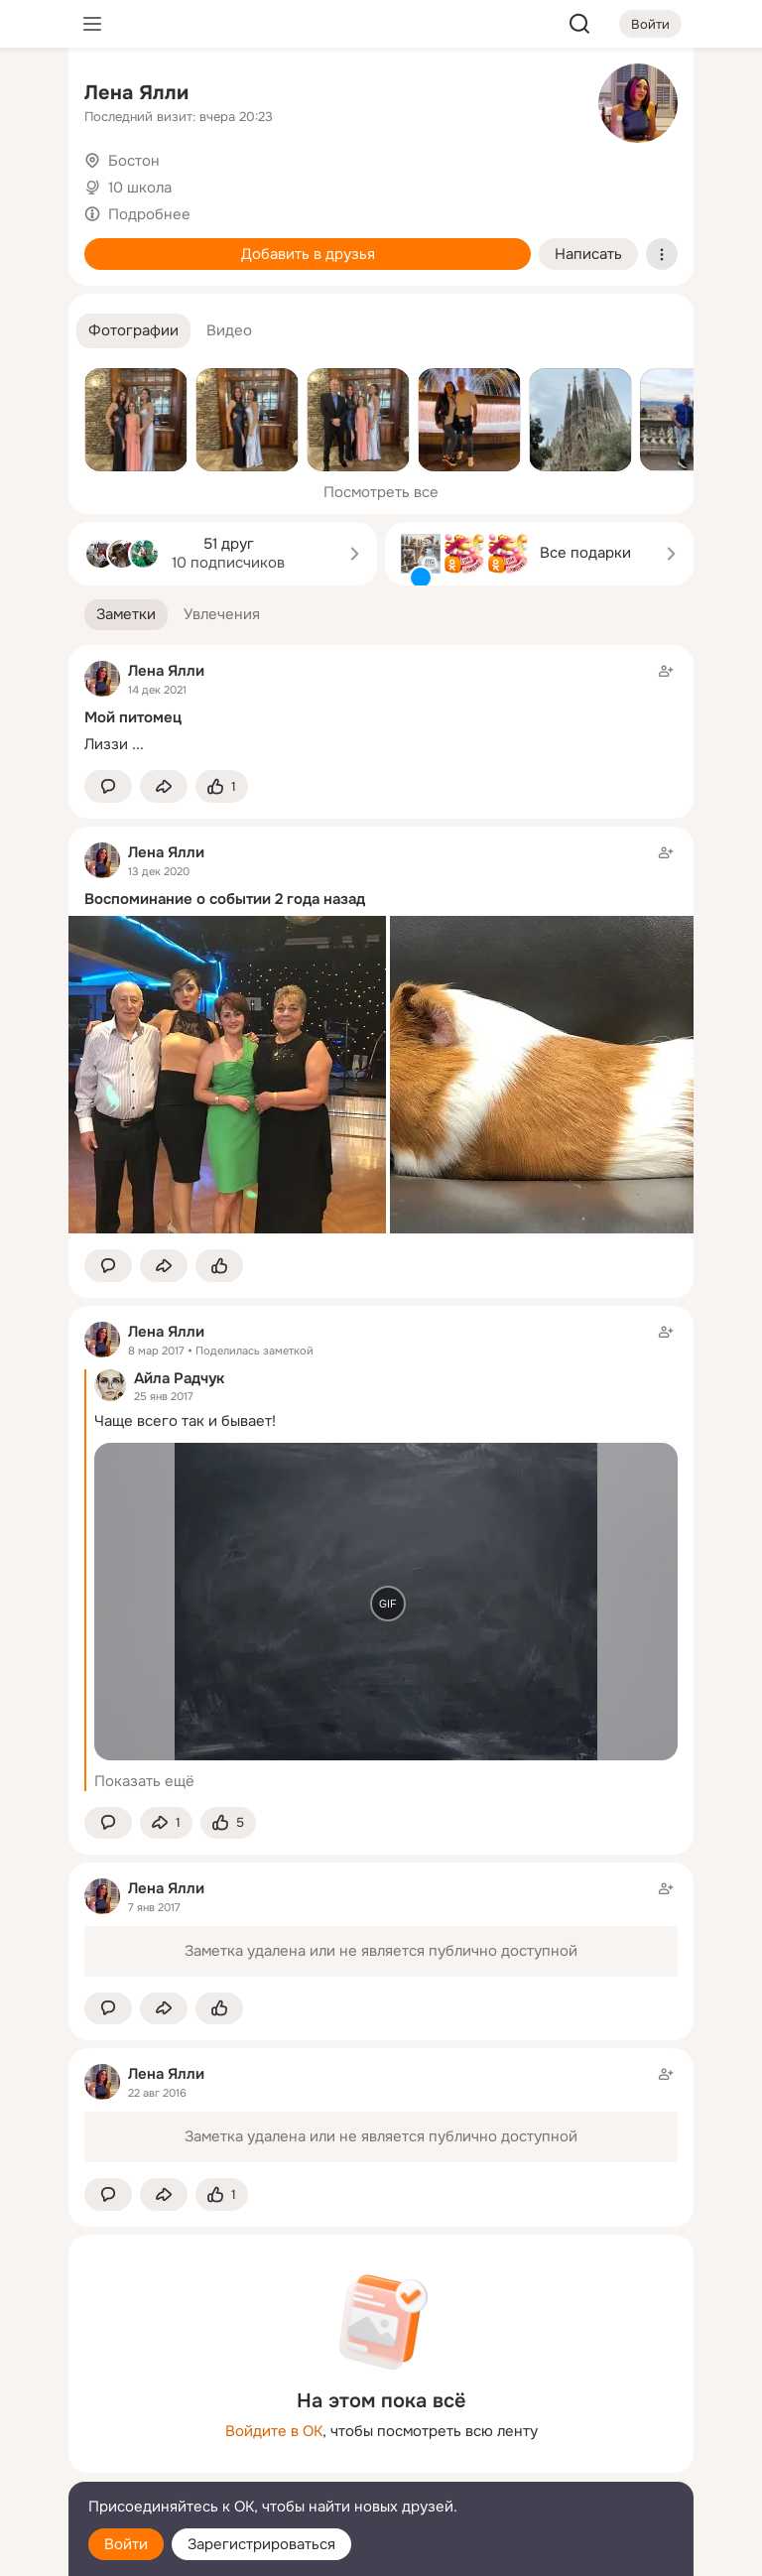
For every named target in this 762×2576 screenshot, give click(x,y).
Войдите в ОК (273, 2431)
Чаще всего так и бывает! (185, 1421)
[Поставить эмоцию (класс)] (221, 786)
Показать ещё (144, 1781)
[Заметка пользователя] (381, 707)
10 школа (140, 187)
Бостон (134, 161)
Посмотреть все (381, 492)
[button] (133, 331)
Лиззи (106, 744)
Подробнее (149, 214)
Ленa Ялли (136, 92)
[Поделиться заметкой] (164, 786)
